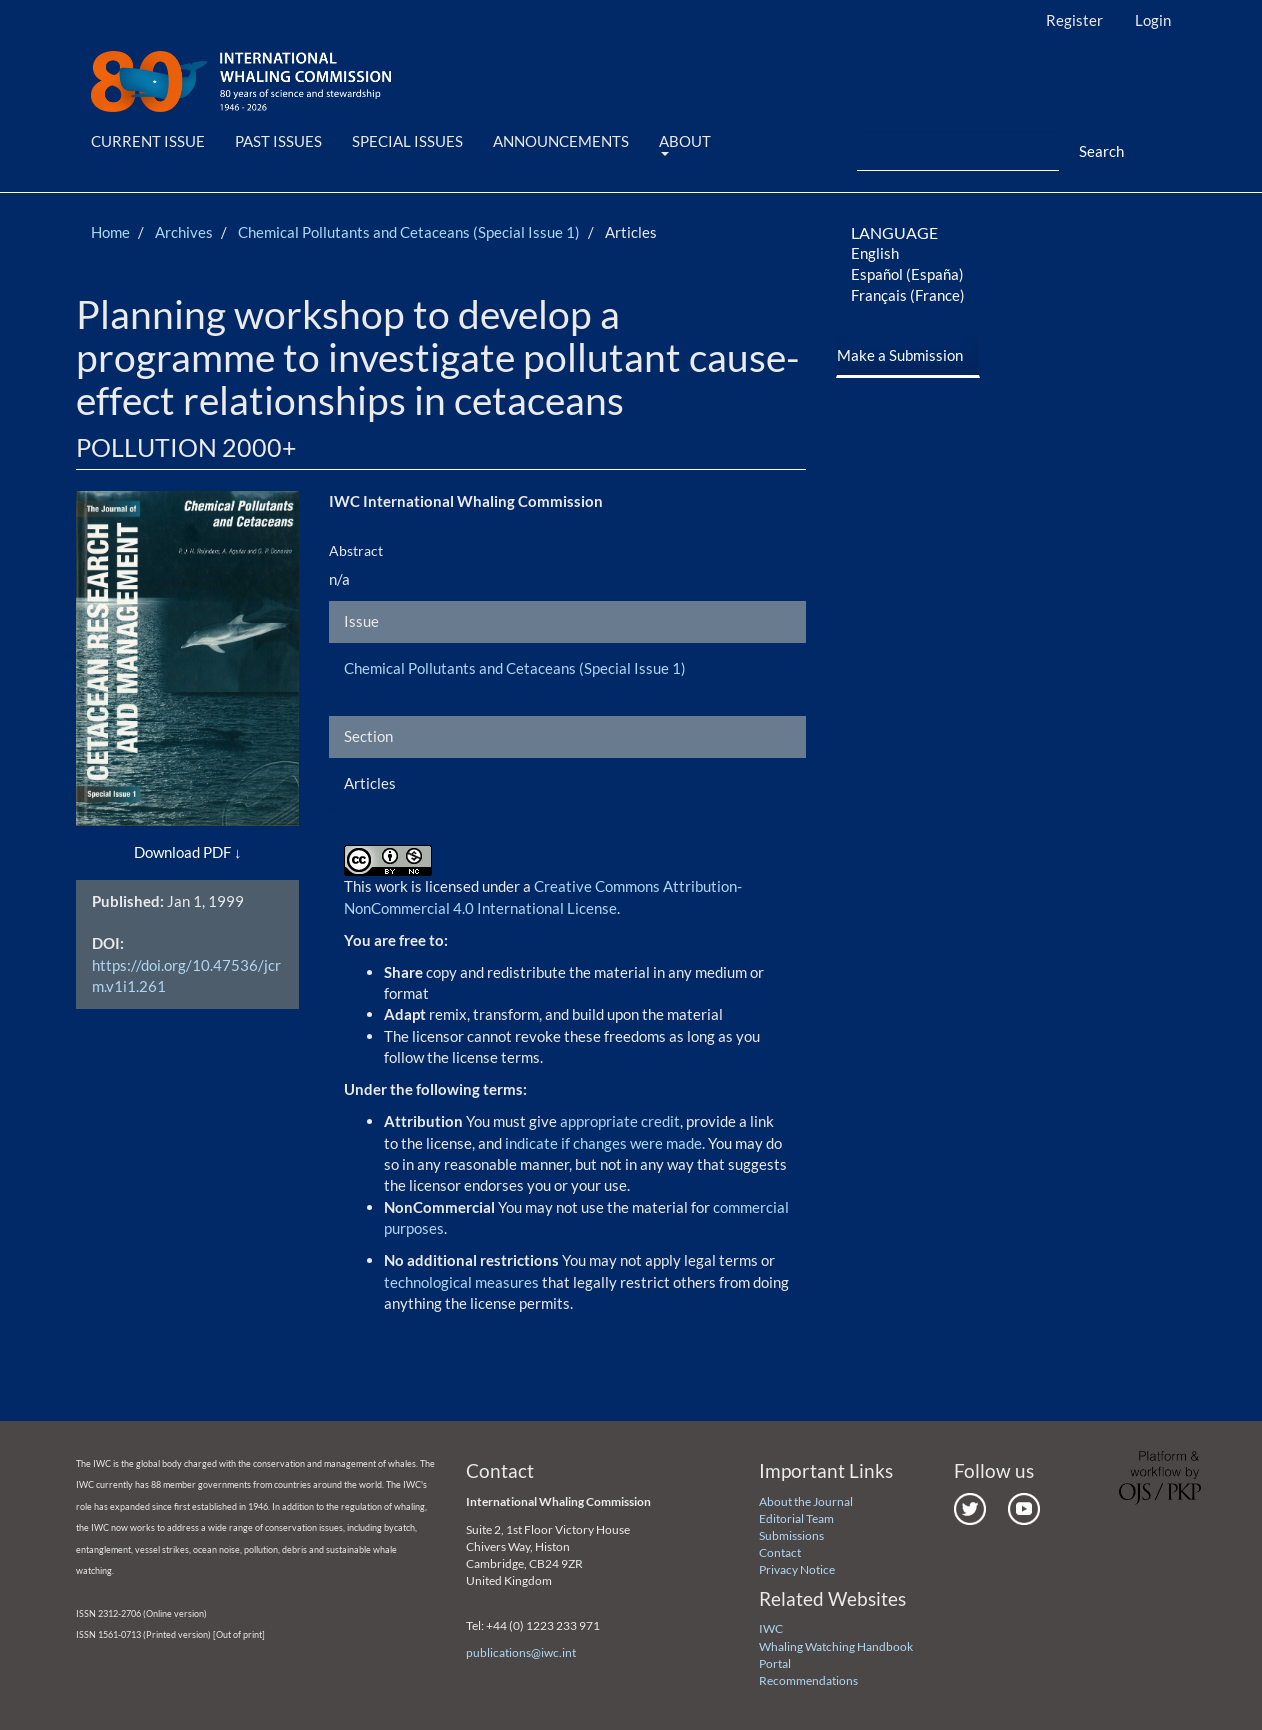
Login (1153, 20)
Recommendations (808, 1680)
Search (1101, 151)
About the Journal (806, 1501)
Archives (184, 232)
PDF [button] (217, 852)
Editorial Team (796, 1518)
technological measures (463, 1282)
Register (1074, 20)
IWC (771, 1628)
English (875, 253)
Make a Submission (900, 355)
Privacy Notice (797, 1569)
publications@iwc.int (521, 1652)
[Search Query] (958, 151)
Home (110, 232)
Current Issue (148, 141)
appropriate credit (620, 1121)
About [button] (685, 144)
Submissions (791, 1535)
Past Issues (278, 141)
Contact (780, 1552)
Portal (775, 1663)
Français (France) (908, 295)
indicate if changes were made (603, 1143)
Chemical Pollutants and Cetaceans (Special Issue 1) (409, 232)
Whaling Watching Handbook (836, 1646)
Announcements (561, 141)
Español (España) (907, 274)
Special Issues (407, 141)
